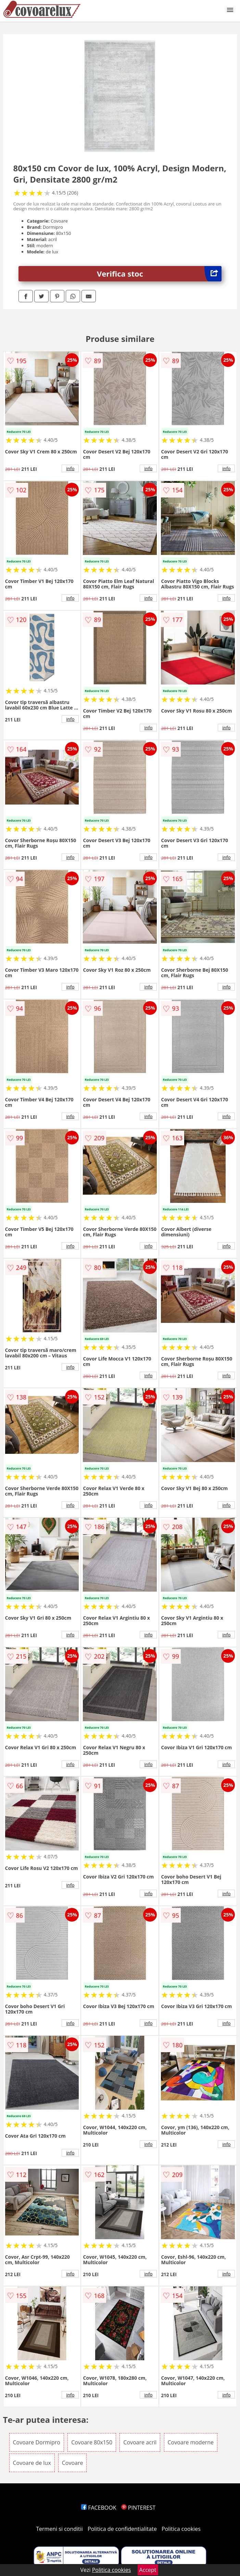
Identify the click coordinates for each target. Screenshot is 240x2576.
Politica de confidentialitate (122, 2529)
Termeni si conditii (59, 2529)
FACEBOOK (98, 2507)
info (70, 468)
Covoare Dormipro (36, 2442)
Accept (147, 2570)
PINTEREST (138, 2507)
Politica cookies (181, 2529)
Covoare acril (139, 2442)
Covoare (72, 2463)
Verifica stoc (159, 273)
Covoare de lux (32, 2463)
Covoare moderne (191, 2442)
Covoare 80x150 (91, 2442)
